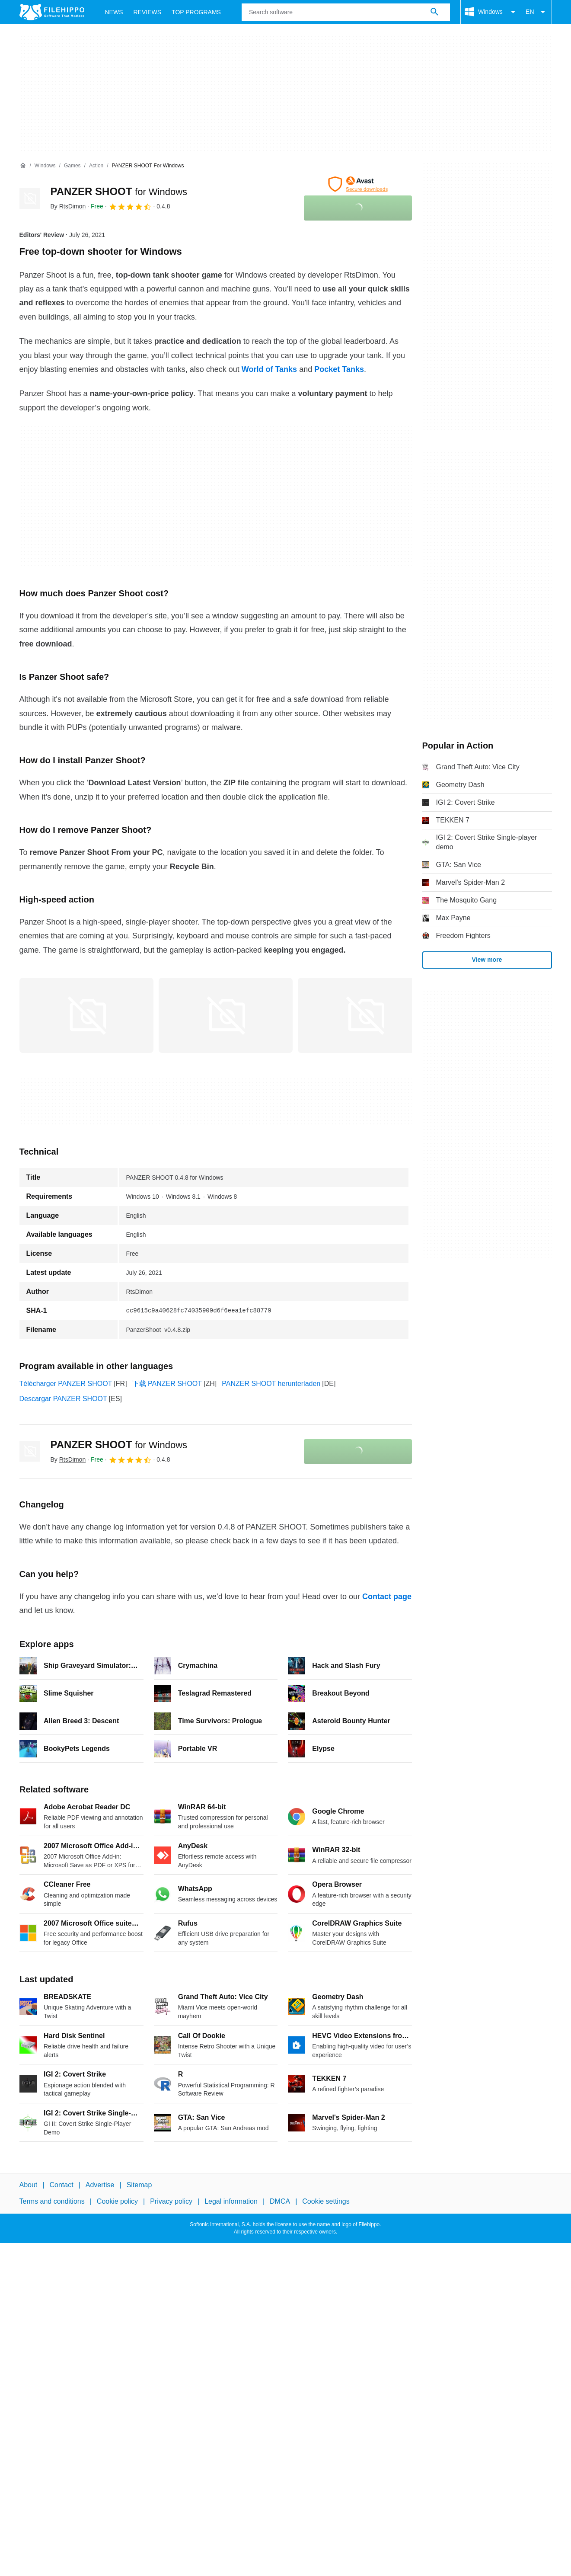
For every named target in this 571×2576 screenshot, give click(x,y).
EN (537, 12)
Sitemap (139, 2185)
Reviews (148, 12)
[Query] (346, 12)
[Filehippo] (51, 12)
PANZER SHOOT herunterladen (271, 1383)
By (68, 206)
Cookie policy (117, 2201)
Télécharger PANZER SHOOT (65, 1383)
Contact (61, 2185)
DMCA (280, 2201)
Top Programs (196, 12)
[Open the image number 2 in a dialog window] (365, 1015)
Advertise (100, 2185)
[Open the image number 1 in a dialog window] (226, 1015)
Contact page (387, 1596)
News (114, 12)
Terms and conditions (52, 2201)
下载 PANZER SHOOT (167, 1383)
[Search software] (434, 12)
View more (487, 959)
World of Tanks (269, 369)
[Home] (22, 166)
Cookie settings (325, 2201)
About (28, 2185)
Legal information (231, 2201)
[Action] (96, 166)
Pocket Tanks (339, 369)
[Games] (72, 166)
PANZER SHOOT (119, 191)
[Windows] (45, 166)
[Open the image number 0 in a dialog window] (86, 1015)
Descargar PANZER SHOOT (63, 1398)
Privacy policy (171, 2201)
